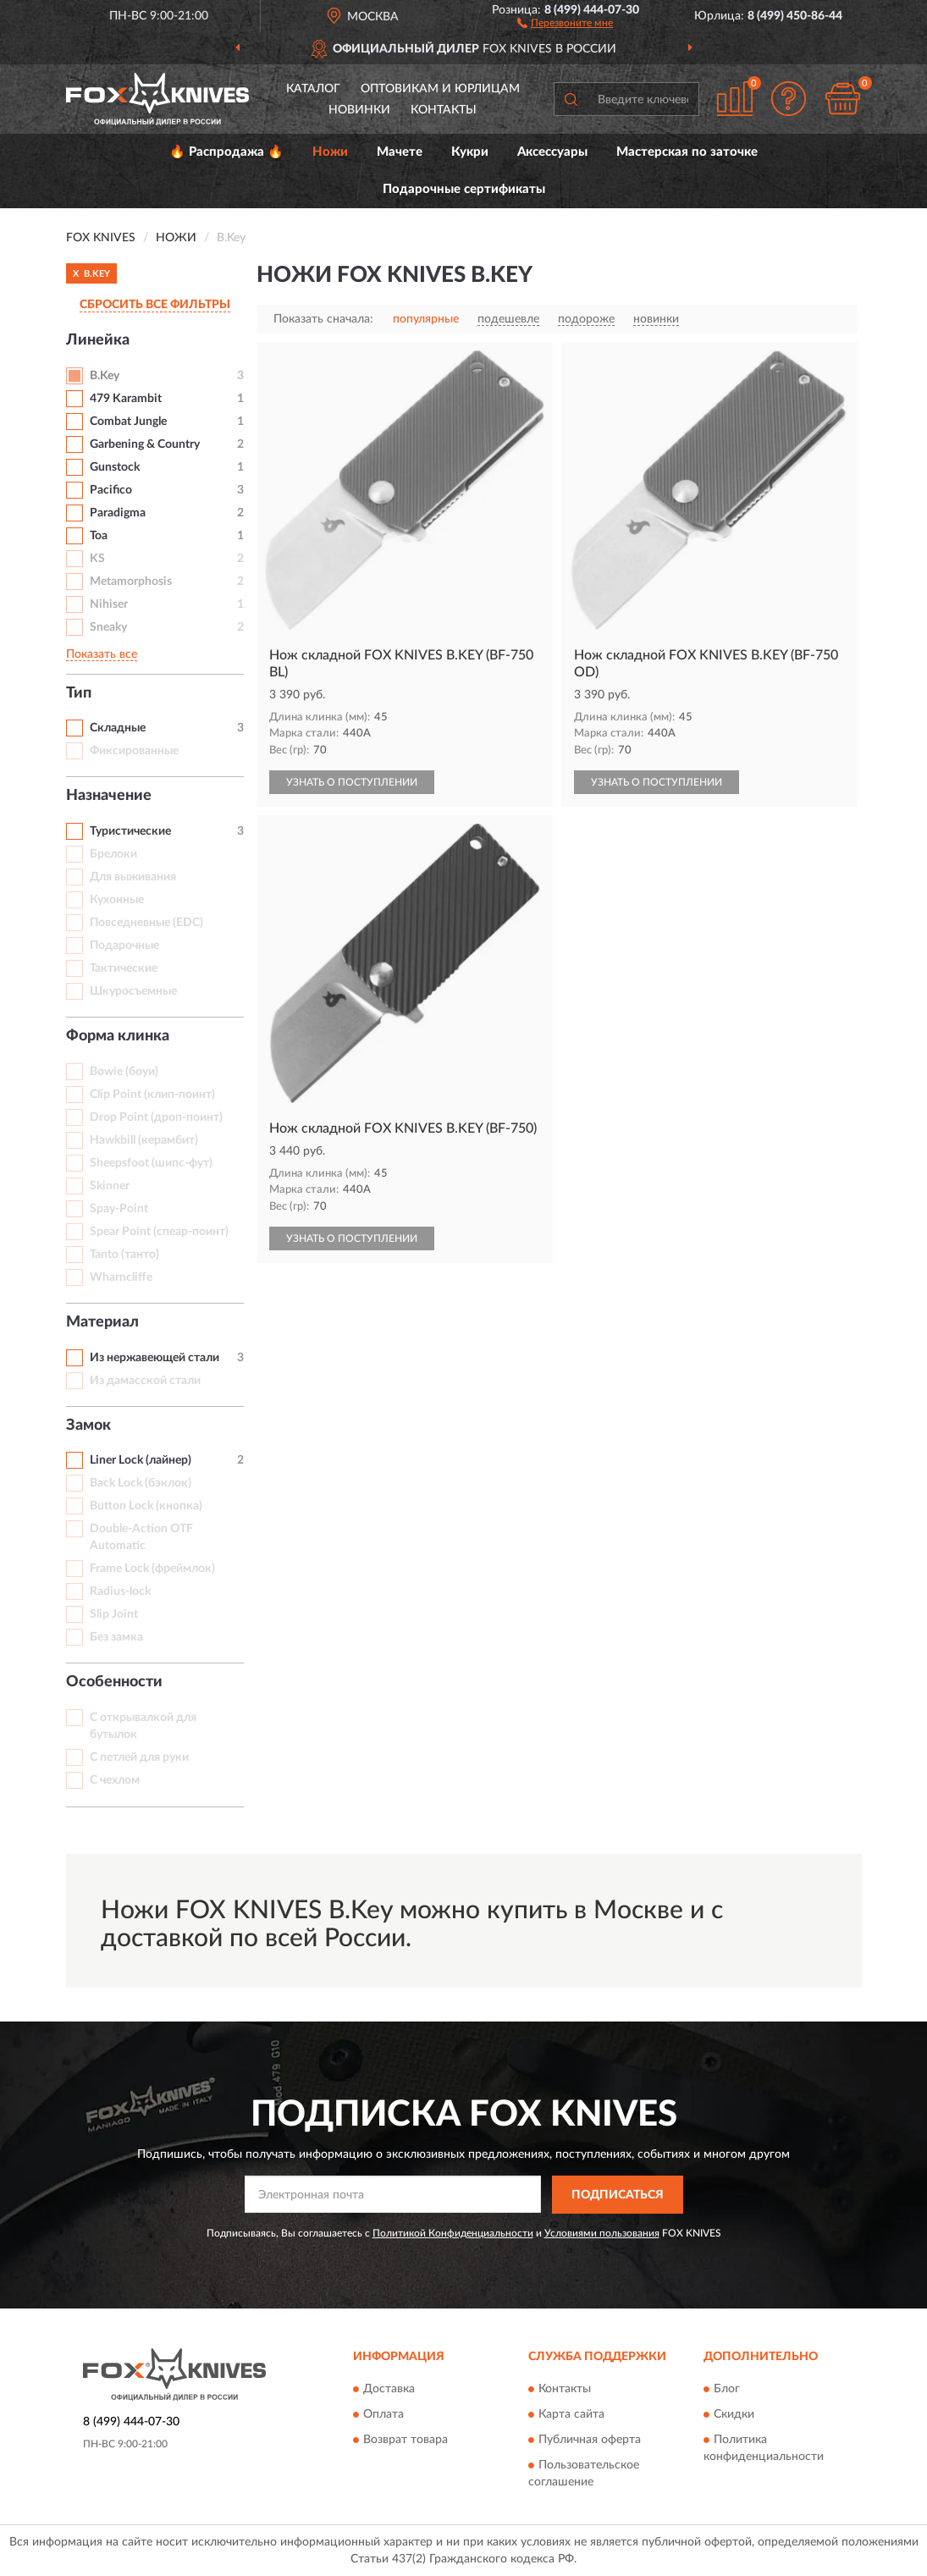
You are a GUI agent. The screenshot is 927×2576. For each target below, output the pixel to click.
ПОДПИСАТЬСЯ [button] (617, 2195)
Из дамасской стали (145, 1381)
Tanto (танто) (124, 1254)
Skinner (110, 1186)
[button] (565, 22)
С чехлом (115, 1780)
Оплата (383, 2415)
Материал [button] (102, 1322)
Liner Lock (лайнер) (140, 1460)
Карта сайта (571, 2415)
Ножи (330, 152)
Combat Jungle (128, 421)
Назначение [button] (109, 795)
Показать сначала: (323, 319)
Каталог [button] (313, 89)
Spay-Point (119, 1209)
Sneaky (108, 627)
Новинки (359, 110)
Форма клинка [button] (117, 1036)
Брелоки (113, 854)
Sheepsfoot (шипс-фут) (151, 1163)
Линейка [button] (98, 340)
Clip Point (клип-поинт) (152, 1094)
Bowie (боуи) (124, 1072)
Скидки (734, 2415)
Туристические (130, 831)
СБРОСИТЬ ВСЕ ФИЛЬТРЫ (155, 305)
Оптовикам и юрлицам (440, 89)
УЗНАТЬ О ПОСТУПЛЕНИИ (351, 782)
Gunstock (115, 467)
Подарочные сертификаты (464, 189)
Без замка (116, 1637)
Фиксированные (134, 751)
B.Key (104, 376)
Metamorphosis (131, 581)
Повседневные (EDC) (146, 923)
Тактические (123, 968)
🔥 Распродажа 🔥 (226, 152)
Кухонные (117, 900)
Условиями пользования (601, 2233)
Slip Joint (114, 1614)
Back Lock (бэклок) (140, 1483)
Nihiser (109, 604)
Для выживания (133, 877)
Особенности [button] (114, 1682)
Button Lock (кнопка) (146, 1506)
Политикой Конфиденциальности (452, 2233)
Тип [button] (78, 693)
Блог (727, 2390)
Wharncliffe (121, 1277)
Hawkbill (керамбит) (144, 1140)
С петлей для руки (139, 1757)
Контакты (444, 110)
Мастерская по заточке (687, 152)
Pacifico (111, 490)
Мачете (399, 152)
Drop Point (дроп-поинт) (156, 1117)
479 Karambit (126, 399)
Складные (118, 728)
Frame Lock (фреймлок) (152, 1569)
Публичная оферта (589, 2440)
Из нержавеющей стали (154, 1358)
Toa (99, 536)
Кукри (469, 152)
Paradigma (118, 513)
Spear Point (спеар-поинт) (159, 1232)
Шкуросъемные (133, 991)
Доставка (389, 2390)
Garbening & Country (145, 444)
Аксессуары (552, 152)
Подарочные (124, 946)
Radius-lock (120, 1591)
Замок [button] (88, 1425)
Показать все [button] (101, 654)
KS (97, 559)
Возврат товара (405, 2440)
